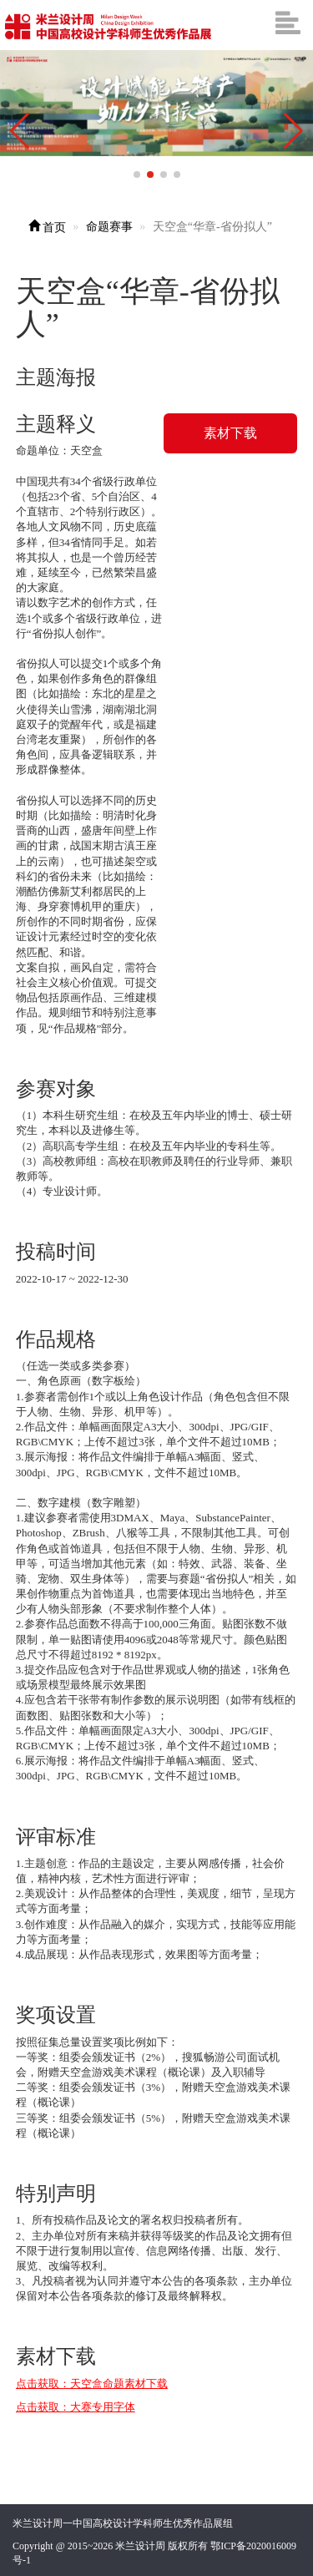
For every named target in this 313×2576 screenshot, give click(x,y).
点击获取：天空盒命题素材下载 (92, 2383)
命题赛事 (109, 226)
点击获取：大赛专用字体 (75, 2407)
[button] (293, 131)
